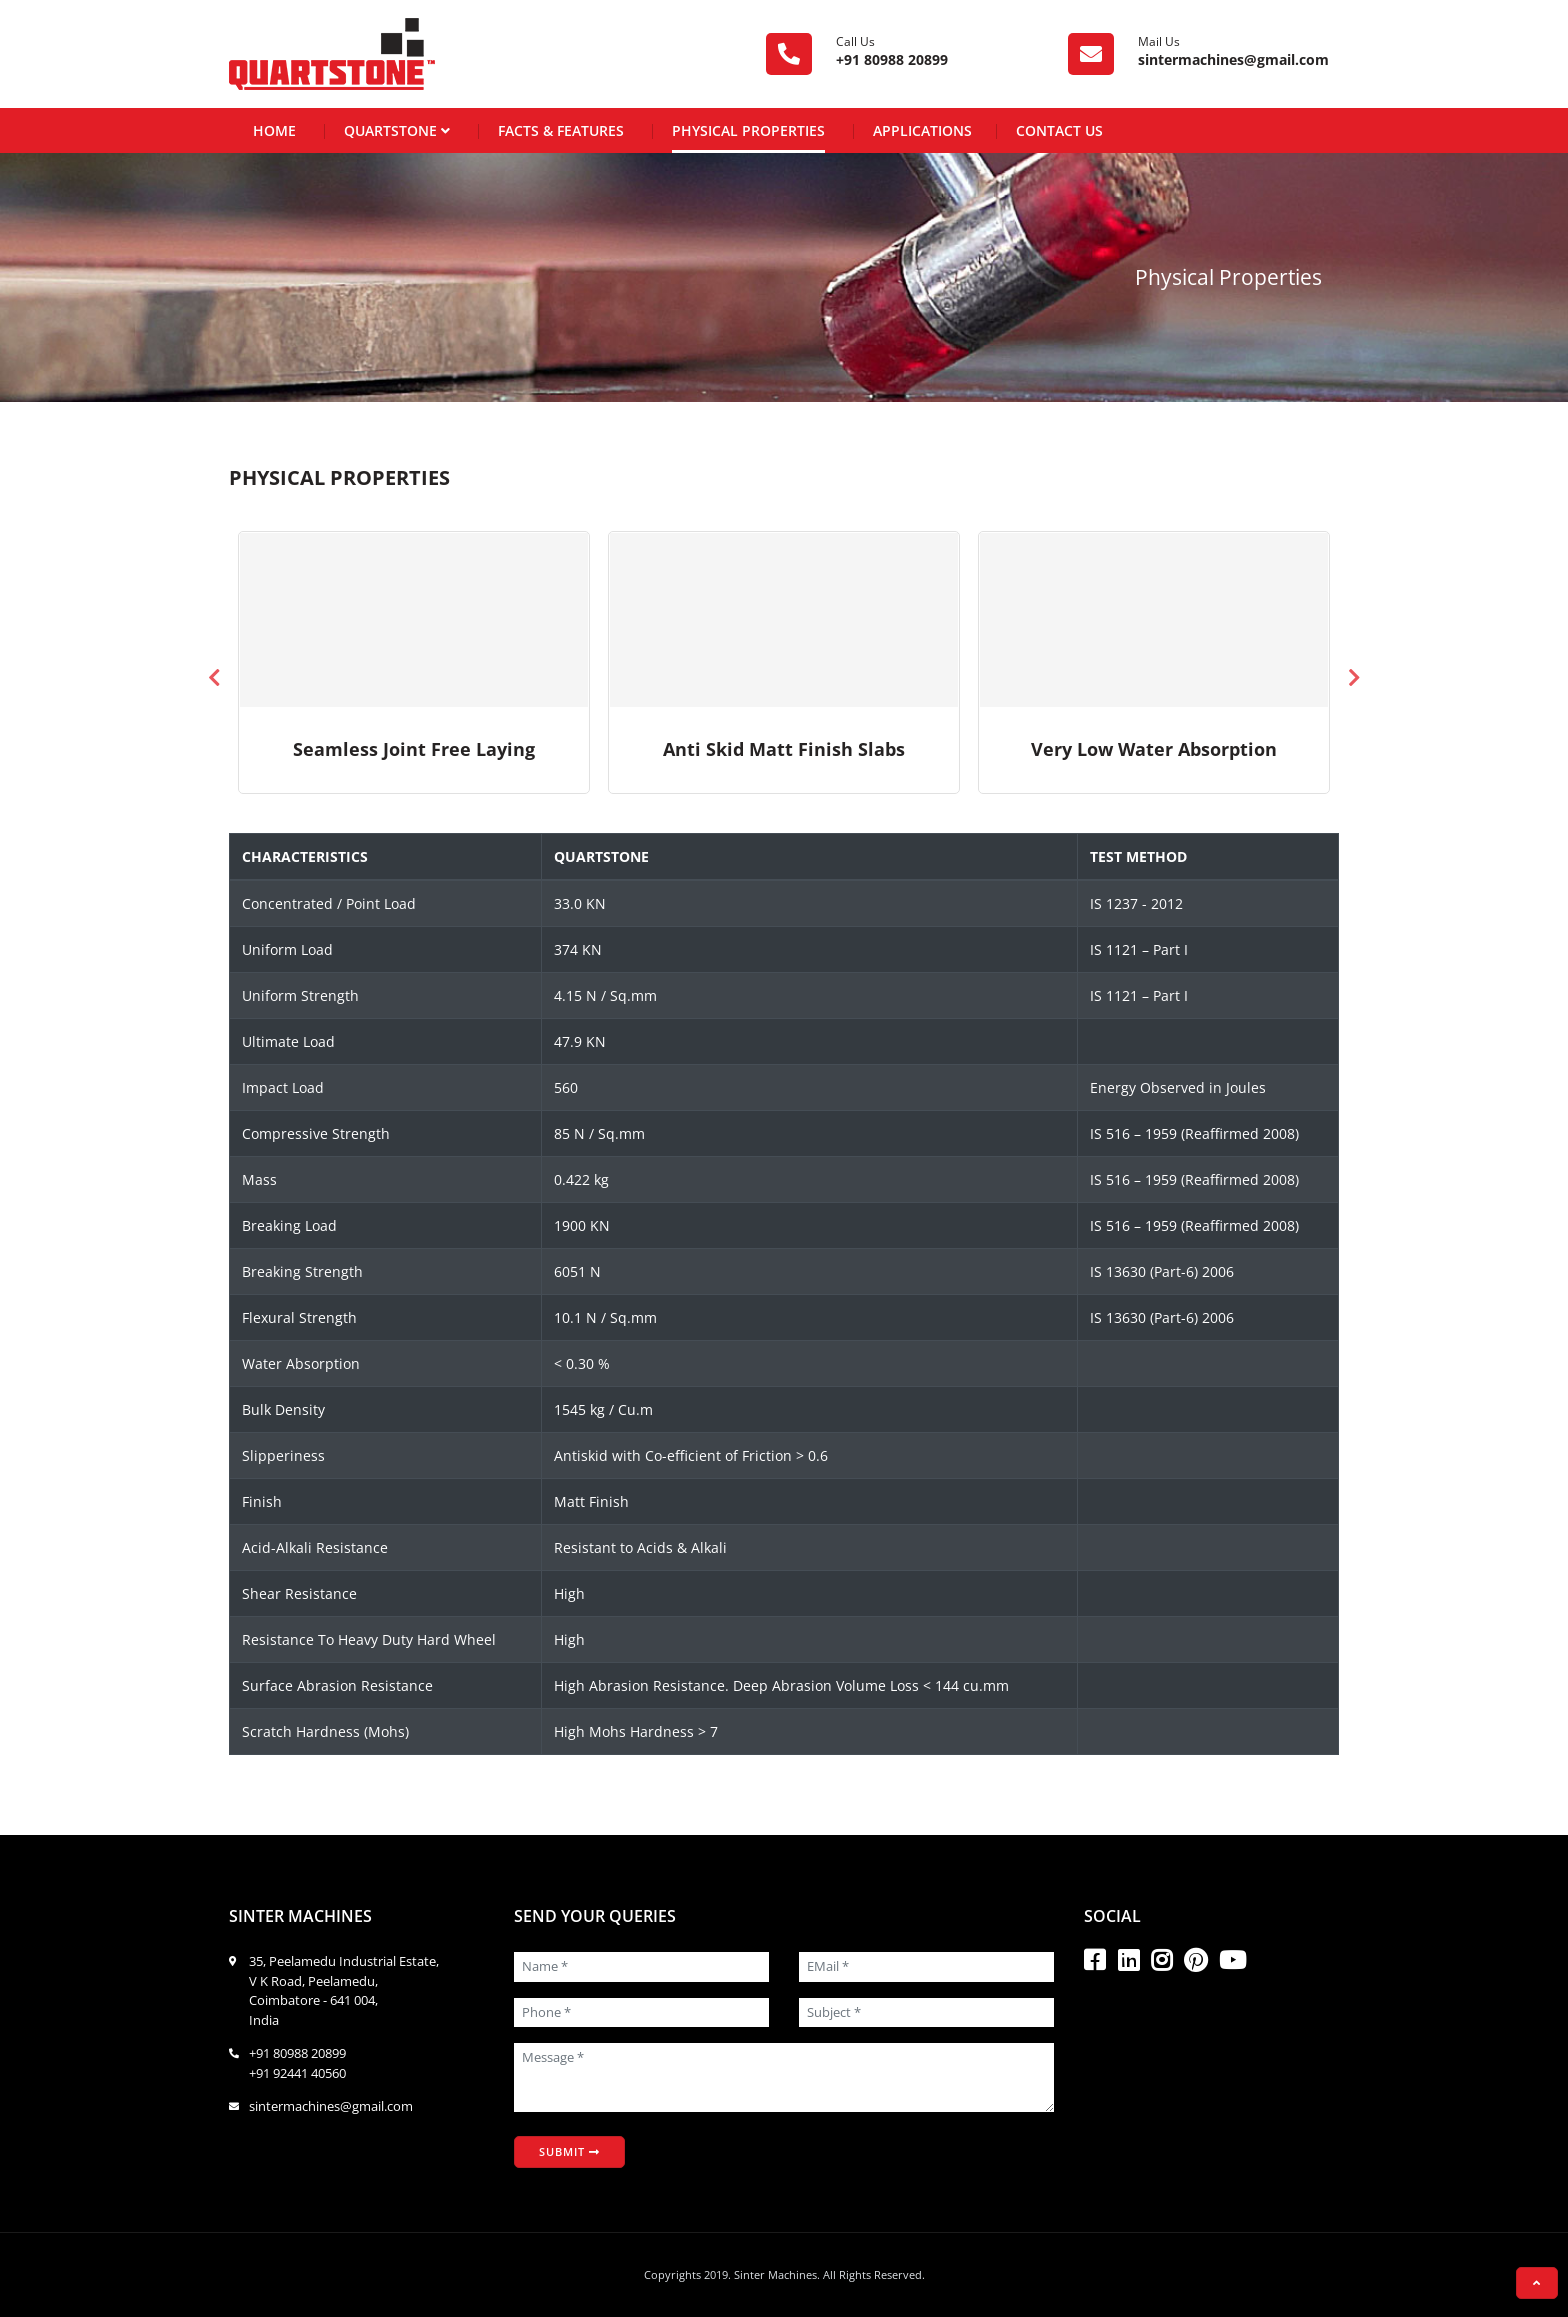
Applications (922, 130)
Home (274, 130)
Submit (569, 2151)
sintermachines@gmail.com (1233, 59)
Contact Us (1059, 130)
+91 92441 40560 (297, 2073)
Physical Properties (748, 130)
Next (1354, 678)
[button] (1537, 2283)
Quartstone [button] (397, 129)
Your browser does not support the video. (414, 620)
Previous (214, 678)
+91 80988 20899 (892, 59)
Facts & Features (561, 130)
